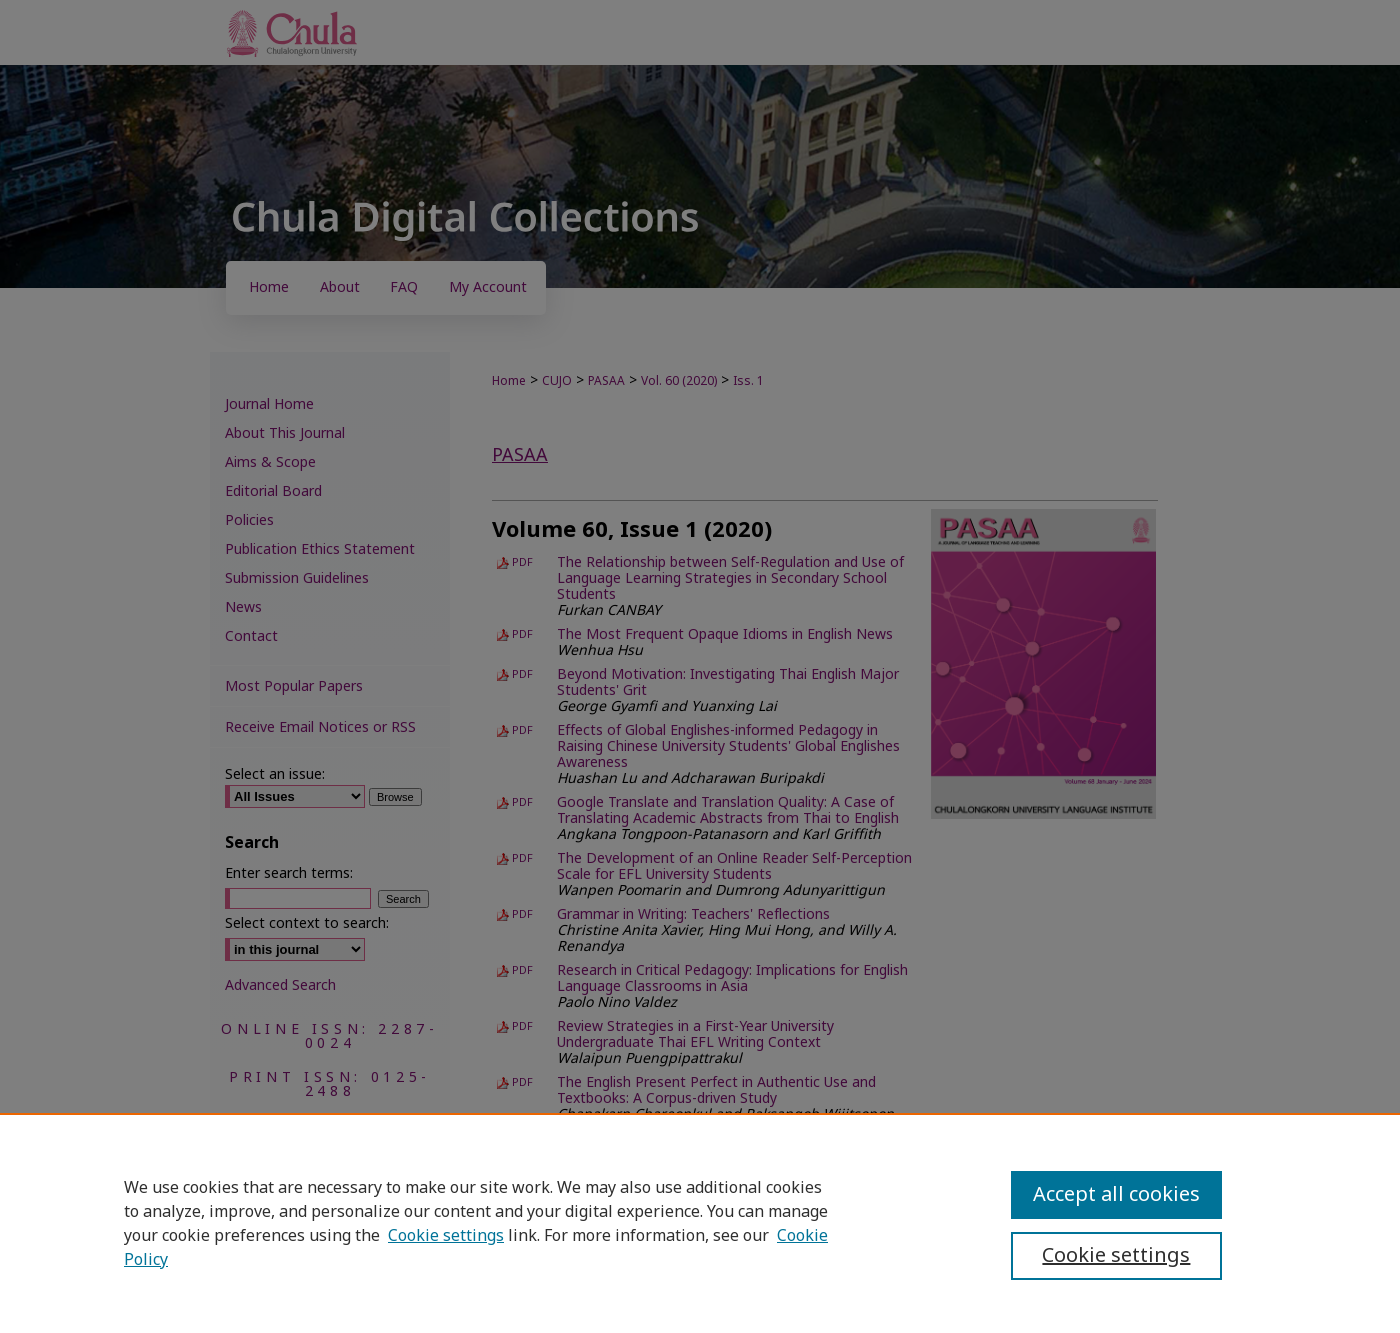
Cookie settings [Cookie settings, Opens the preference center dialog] (1116, 1256)
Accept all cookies (1116, 1195)
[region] (700, 1223)
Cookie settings (446, 1236)
